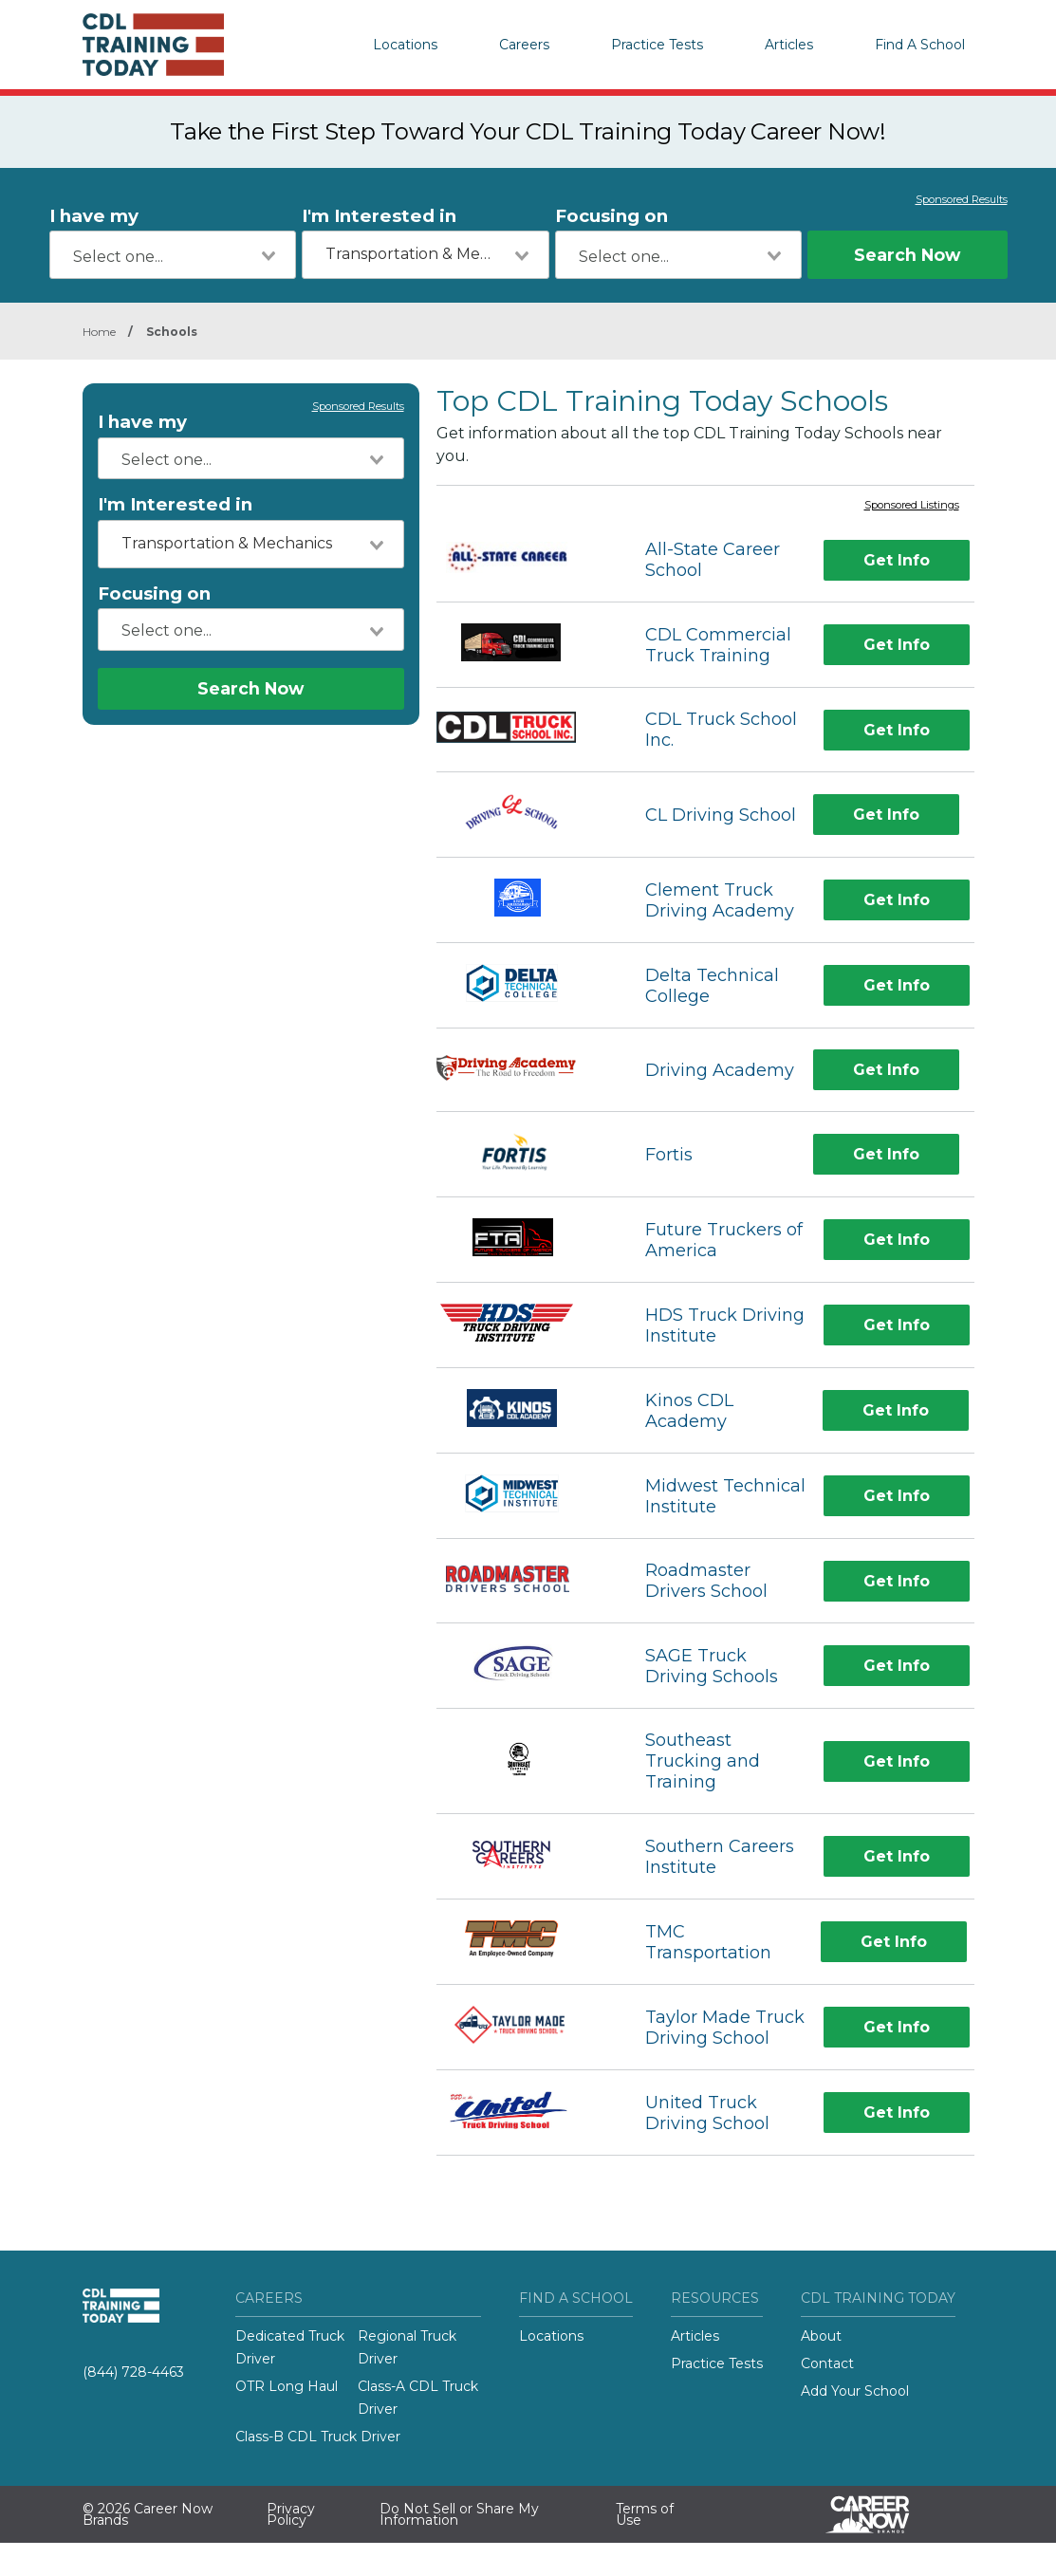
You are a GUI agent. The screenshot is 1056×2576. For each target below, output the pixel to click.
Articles (789, 44)
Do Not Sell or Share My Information (459, 2514)
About (821, 2335)
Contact (827, 2363)
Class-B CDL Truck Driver (317, 2436)
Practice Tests (657, 44)
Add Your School (855, 2391)
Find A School (920, 44)
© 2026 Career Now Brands (148, 2514)
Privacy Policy (291, 2514)
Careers (524, 44)
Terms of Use (645, 2514)
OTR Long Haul (286, 2386)
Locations (405, 44)
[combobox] (173, 255)
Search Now (907, 255)
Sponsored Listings (911, 505)
